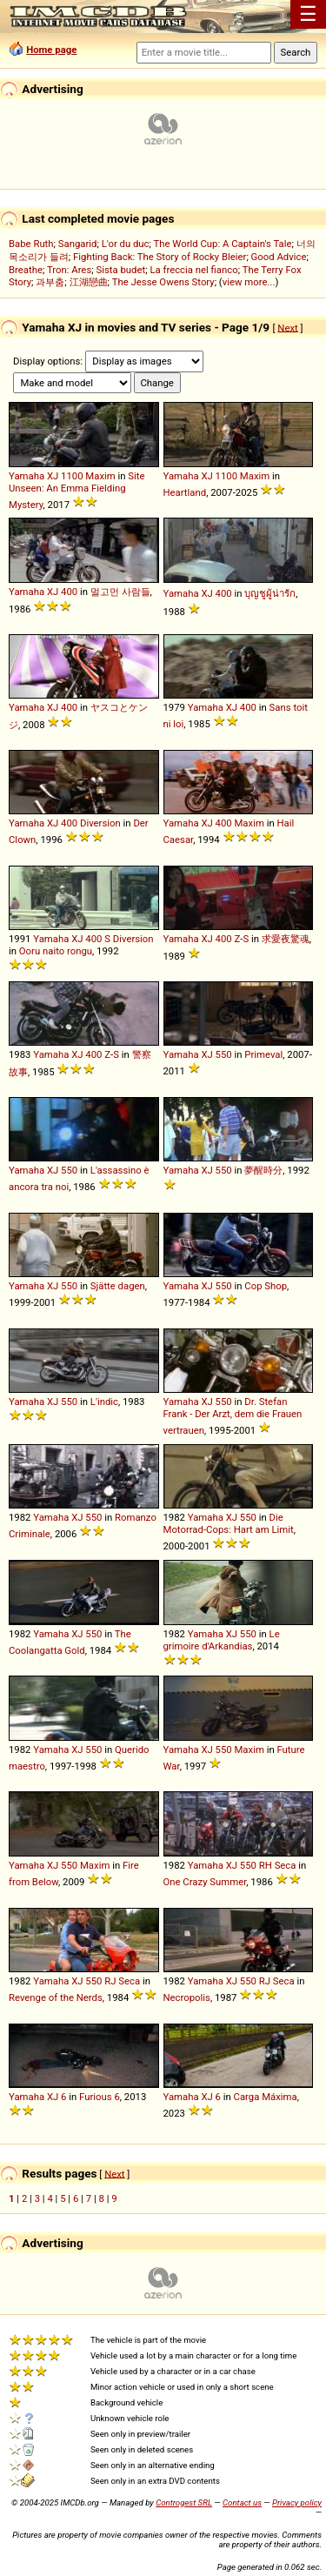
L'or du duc (126, 244)
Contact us (242, 2502)
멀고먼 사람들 (120, 591)
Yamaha (26, 476)
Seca (285, 1865)
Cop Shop (265, 1286)
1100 (72, 476)
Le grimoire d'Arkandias (221, 1640)
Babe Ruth (31, 244)
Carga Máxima (265, 2097)
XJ (52, 476)
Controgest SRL (184, 2502)
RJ (110, 1981)
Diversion (100, 823)
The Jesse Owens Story (163, 282)
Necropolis (186, 1997)
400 (69, 591)
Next (287, 327)
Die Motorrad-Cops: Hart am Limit (228, 1523)
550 (224, 1054)
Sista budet (120, 270)
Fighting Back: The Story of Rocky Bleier (159, 257)
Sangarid (77, 244)
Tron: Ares (69, 270)
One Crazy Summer (205, 1882)
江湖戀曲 (89, 282)
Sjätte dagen (117, 1286)
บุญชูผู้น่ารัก (270, 593)
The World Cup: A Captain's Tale (223, 244)
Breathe (26, 270)
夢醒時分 (263, 1170)
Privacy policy (297, 2502)
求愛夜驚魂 (285, 939)
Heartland (185, 492)
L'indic (104, 1401)
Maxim (100, 476)
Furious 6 (99, 2097)
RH (265, 1865)
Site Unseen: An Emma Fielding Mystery (77, 490)
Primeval (263, 1054)
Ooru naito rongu (55, 951)
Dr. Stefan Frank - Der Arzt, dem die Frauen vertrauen (233, 1415)
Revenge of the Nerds (56, 1997)
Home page (51, 49)
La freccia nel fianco (193, 270)
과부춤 (50, 282)
